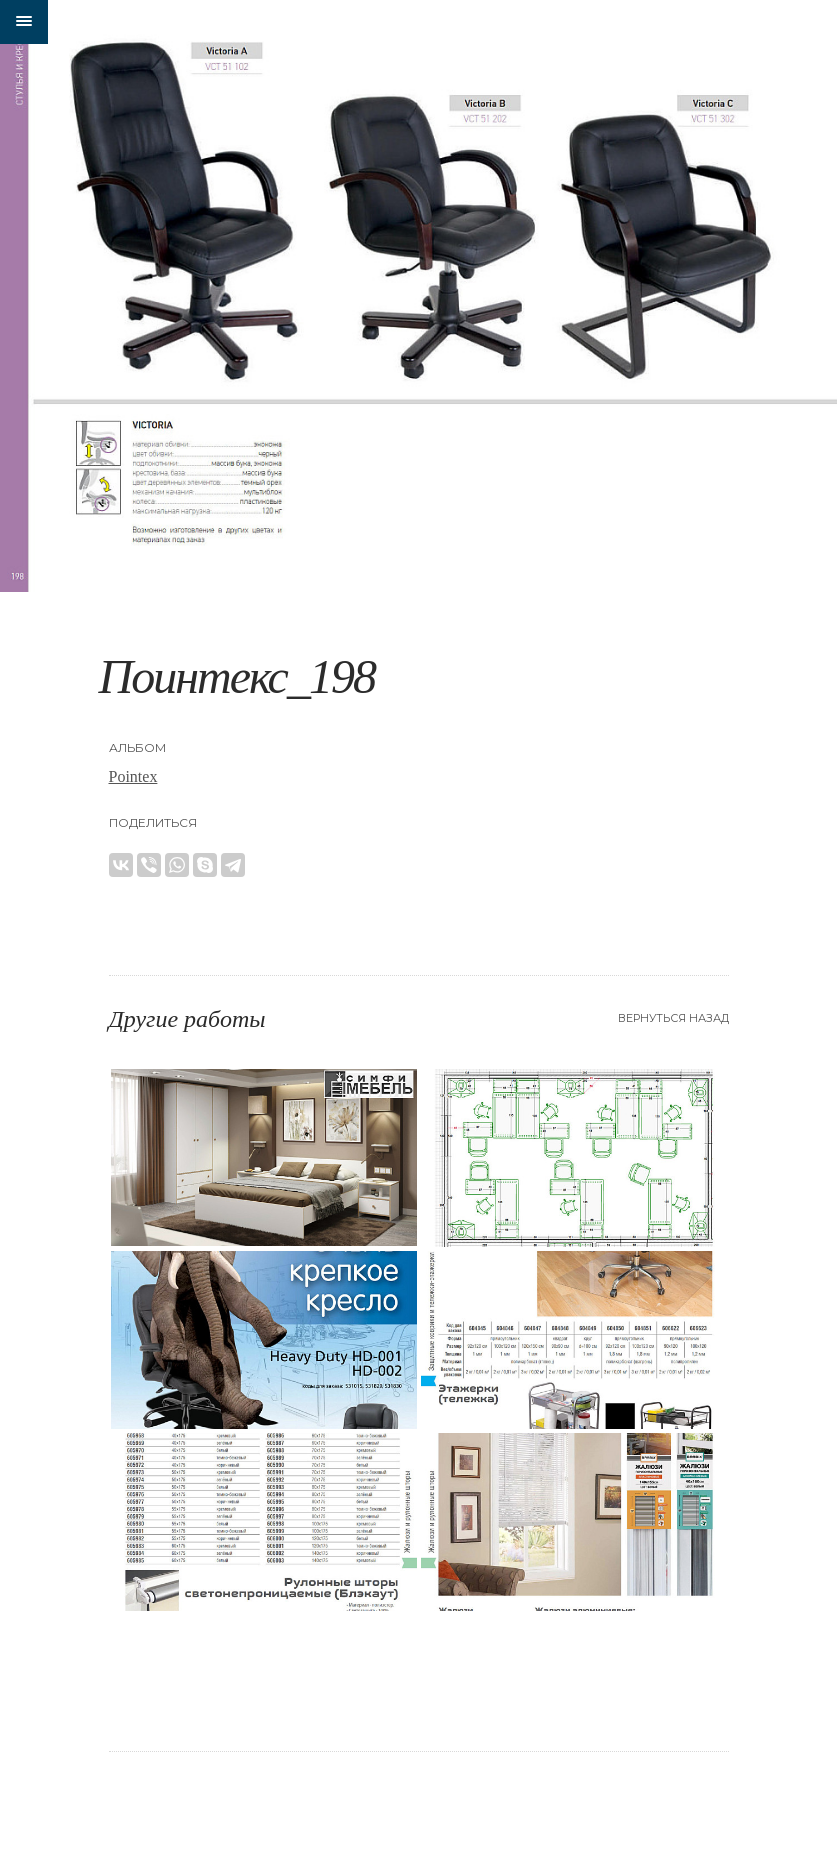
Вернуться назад (673, 1018)
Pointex (133, 776)
